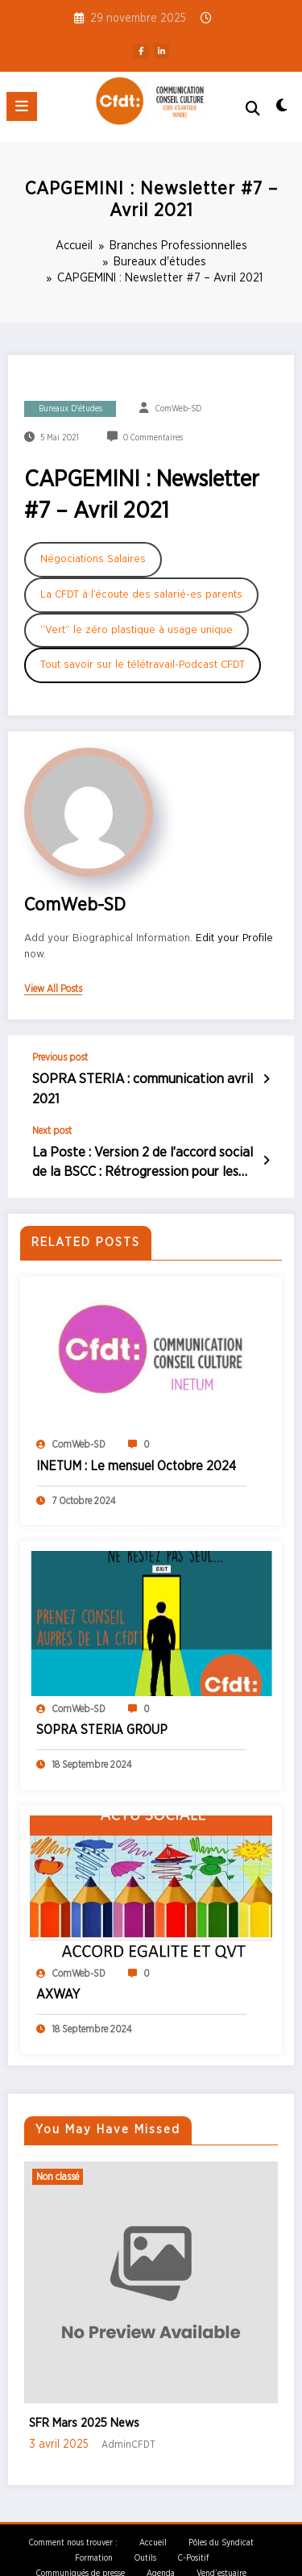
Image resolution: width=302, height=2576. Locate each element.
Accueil (153, 2516)
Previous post (60, 1057)
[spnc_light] (282, 110)
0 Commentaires (153, 438)
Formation (94, 2532)
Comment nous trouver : (73, 2516)
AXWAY (58, 1967)
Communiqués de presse (80, 2547)
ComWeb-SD (178, 409)
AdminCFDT (128, 2419)
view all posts (53, 989)
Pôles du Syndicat (221, 2516)
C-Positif (193, 2532)
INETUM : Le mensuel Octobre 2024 (136, 1439)
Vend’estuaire (221, 2547)
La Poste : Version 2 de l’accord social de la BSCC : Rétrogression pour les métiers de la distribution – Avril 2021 (140, 1139)
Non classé (57, 2150)
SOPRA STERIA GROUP (102, 1703)
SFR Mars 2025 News (84, 2397)
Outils (145, 2532)
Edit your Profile (234, 938)
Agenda (161, 2547)
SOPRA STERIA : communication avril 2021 (143, 1078)
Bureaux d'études (70, 409)
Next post (52, 1109)
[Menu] (21, 105)
